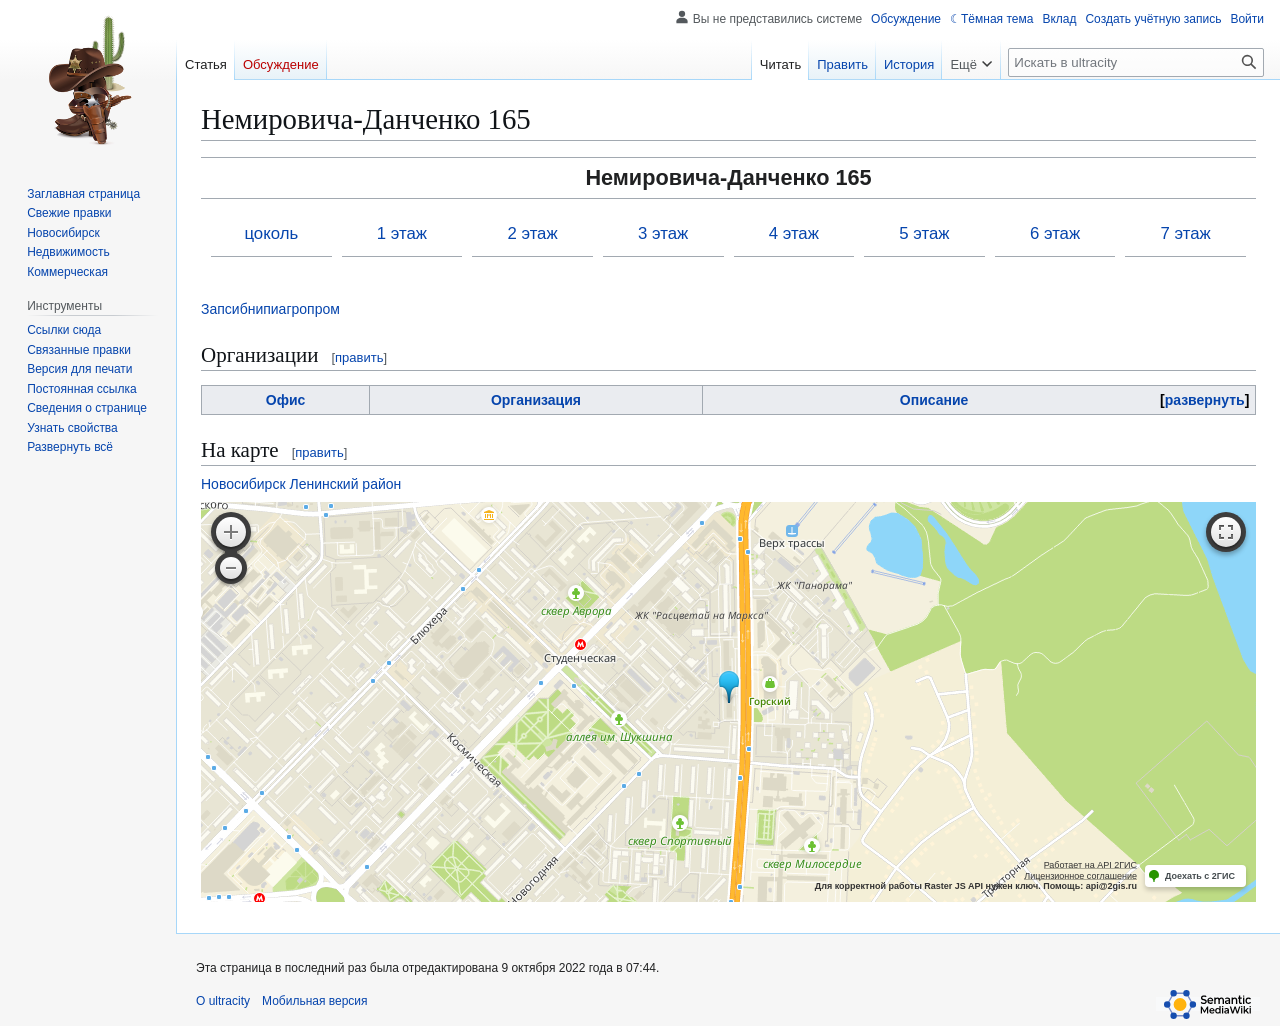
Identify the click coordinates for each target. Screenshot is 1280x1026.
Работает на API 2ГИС (1090, 865)
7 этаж (1186, 233)
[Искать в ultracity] (1136, 62)
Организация (536, 400)
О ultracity (223, 1001)
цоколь (271, 233)
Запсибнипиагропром (270, 309)
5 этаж (924, 233)
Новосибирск (243, 484)
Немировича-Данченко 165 (728, 177)
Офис (286, 400)
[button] (70, 447)
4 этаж (794, 233)
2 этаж (532, 233)
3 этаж (663, 233)
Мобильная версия (315, 1001)
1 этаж (402, 233)
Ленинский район (345, 484)
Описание (934, 400)
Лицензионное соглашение (1080, 876)
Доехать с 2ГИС (1200, 876)
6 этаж (1055, 233)
